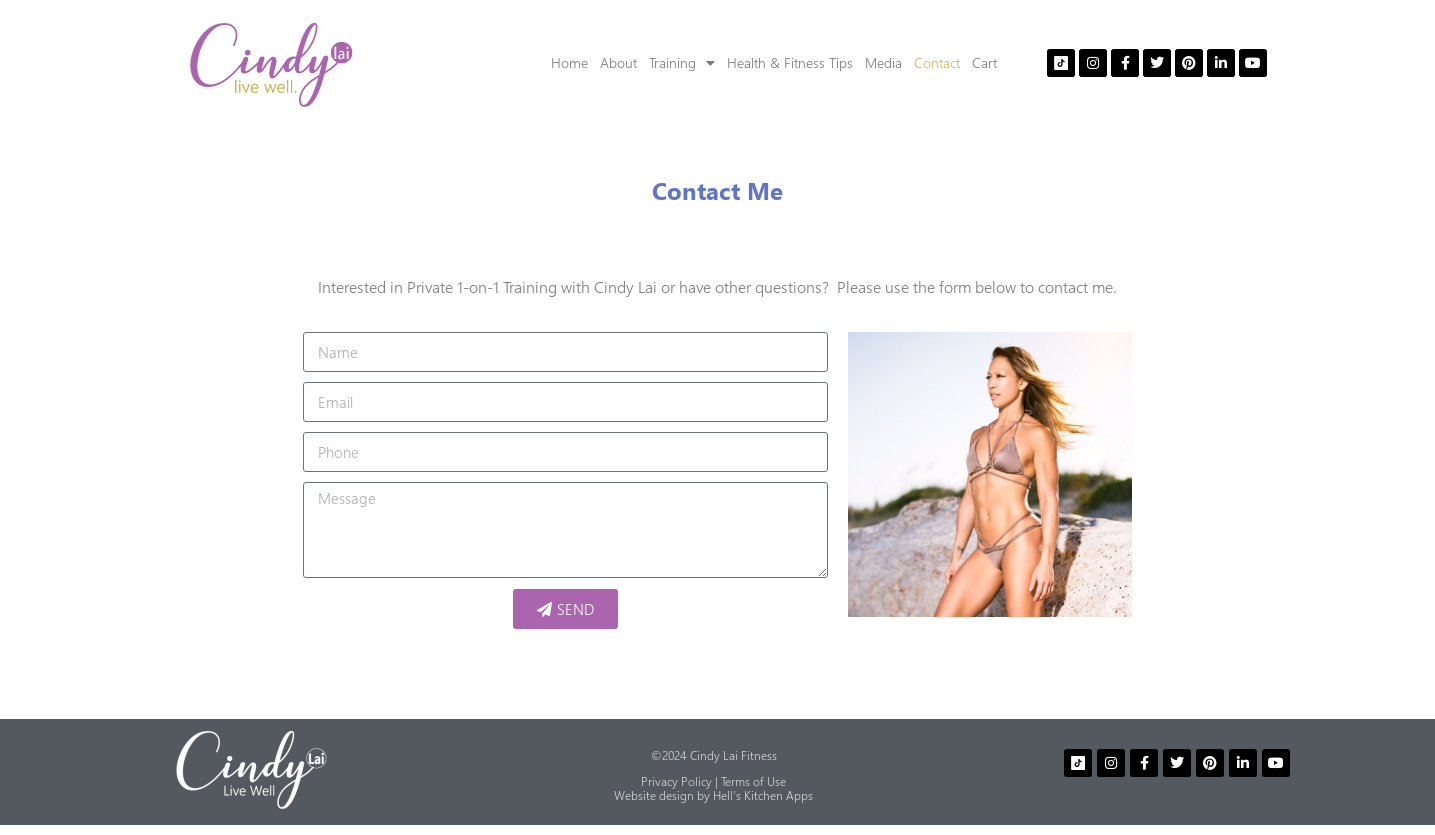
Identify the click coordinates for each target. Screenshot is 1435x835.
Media (883, 62)
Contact (937, 62)
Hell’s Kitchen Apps (763, 795)
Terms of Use (753, 781)
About (618, 62)
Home (569, 62)
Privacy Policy (676, 781)
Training (682, 63)
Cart (984, 62)
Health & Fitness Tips (790, 62)
